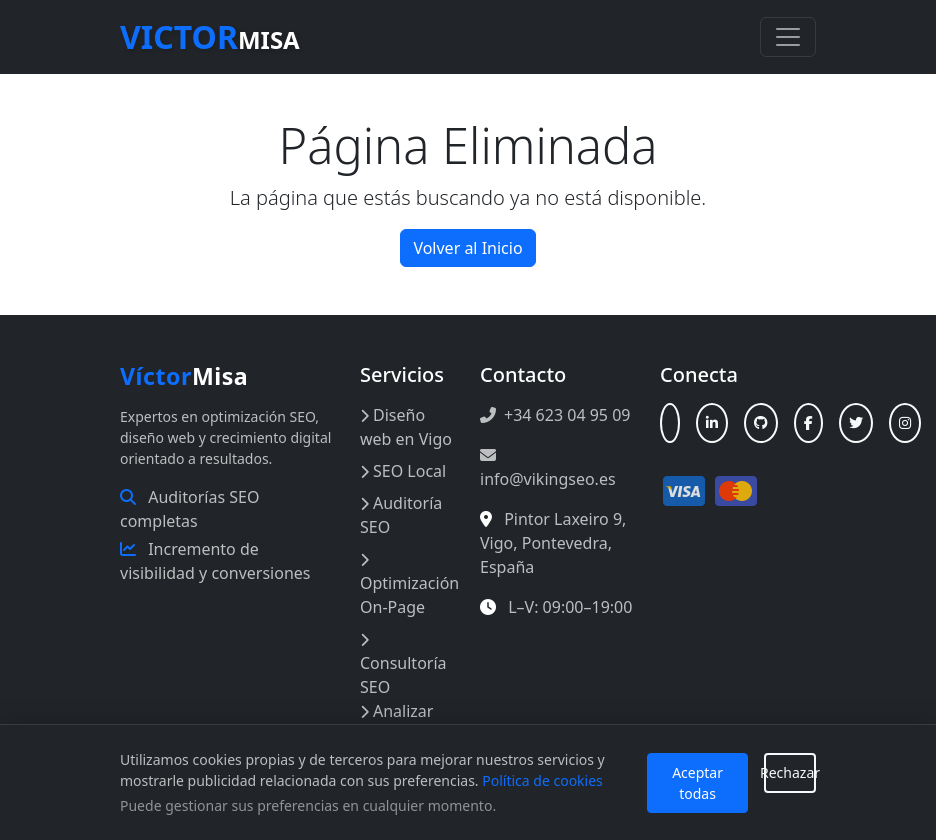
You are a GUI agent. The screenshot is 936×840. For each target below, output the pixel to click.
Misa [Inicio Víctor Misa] (184, 376)
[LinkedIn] (712, 423)
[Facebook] (808, 423)
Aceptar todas (697, 783)
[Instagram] (905, 423)
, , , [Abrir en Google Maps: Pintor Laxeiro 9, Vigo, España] (553, 543)
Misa (210, 36)
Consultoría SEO (403, 665)
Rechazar (790, 772)
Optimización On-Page (409, 585)
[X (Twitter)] (856, 423)
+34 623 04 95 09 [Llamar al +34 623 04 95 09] (555, 415)
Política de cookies (542, 780)
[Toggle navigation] (788, 37)
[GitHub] (761, 423)
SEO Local (403, 471)
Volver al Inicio (467, 248)
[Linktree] (670, 423)
